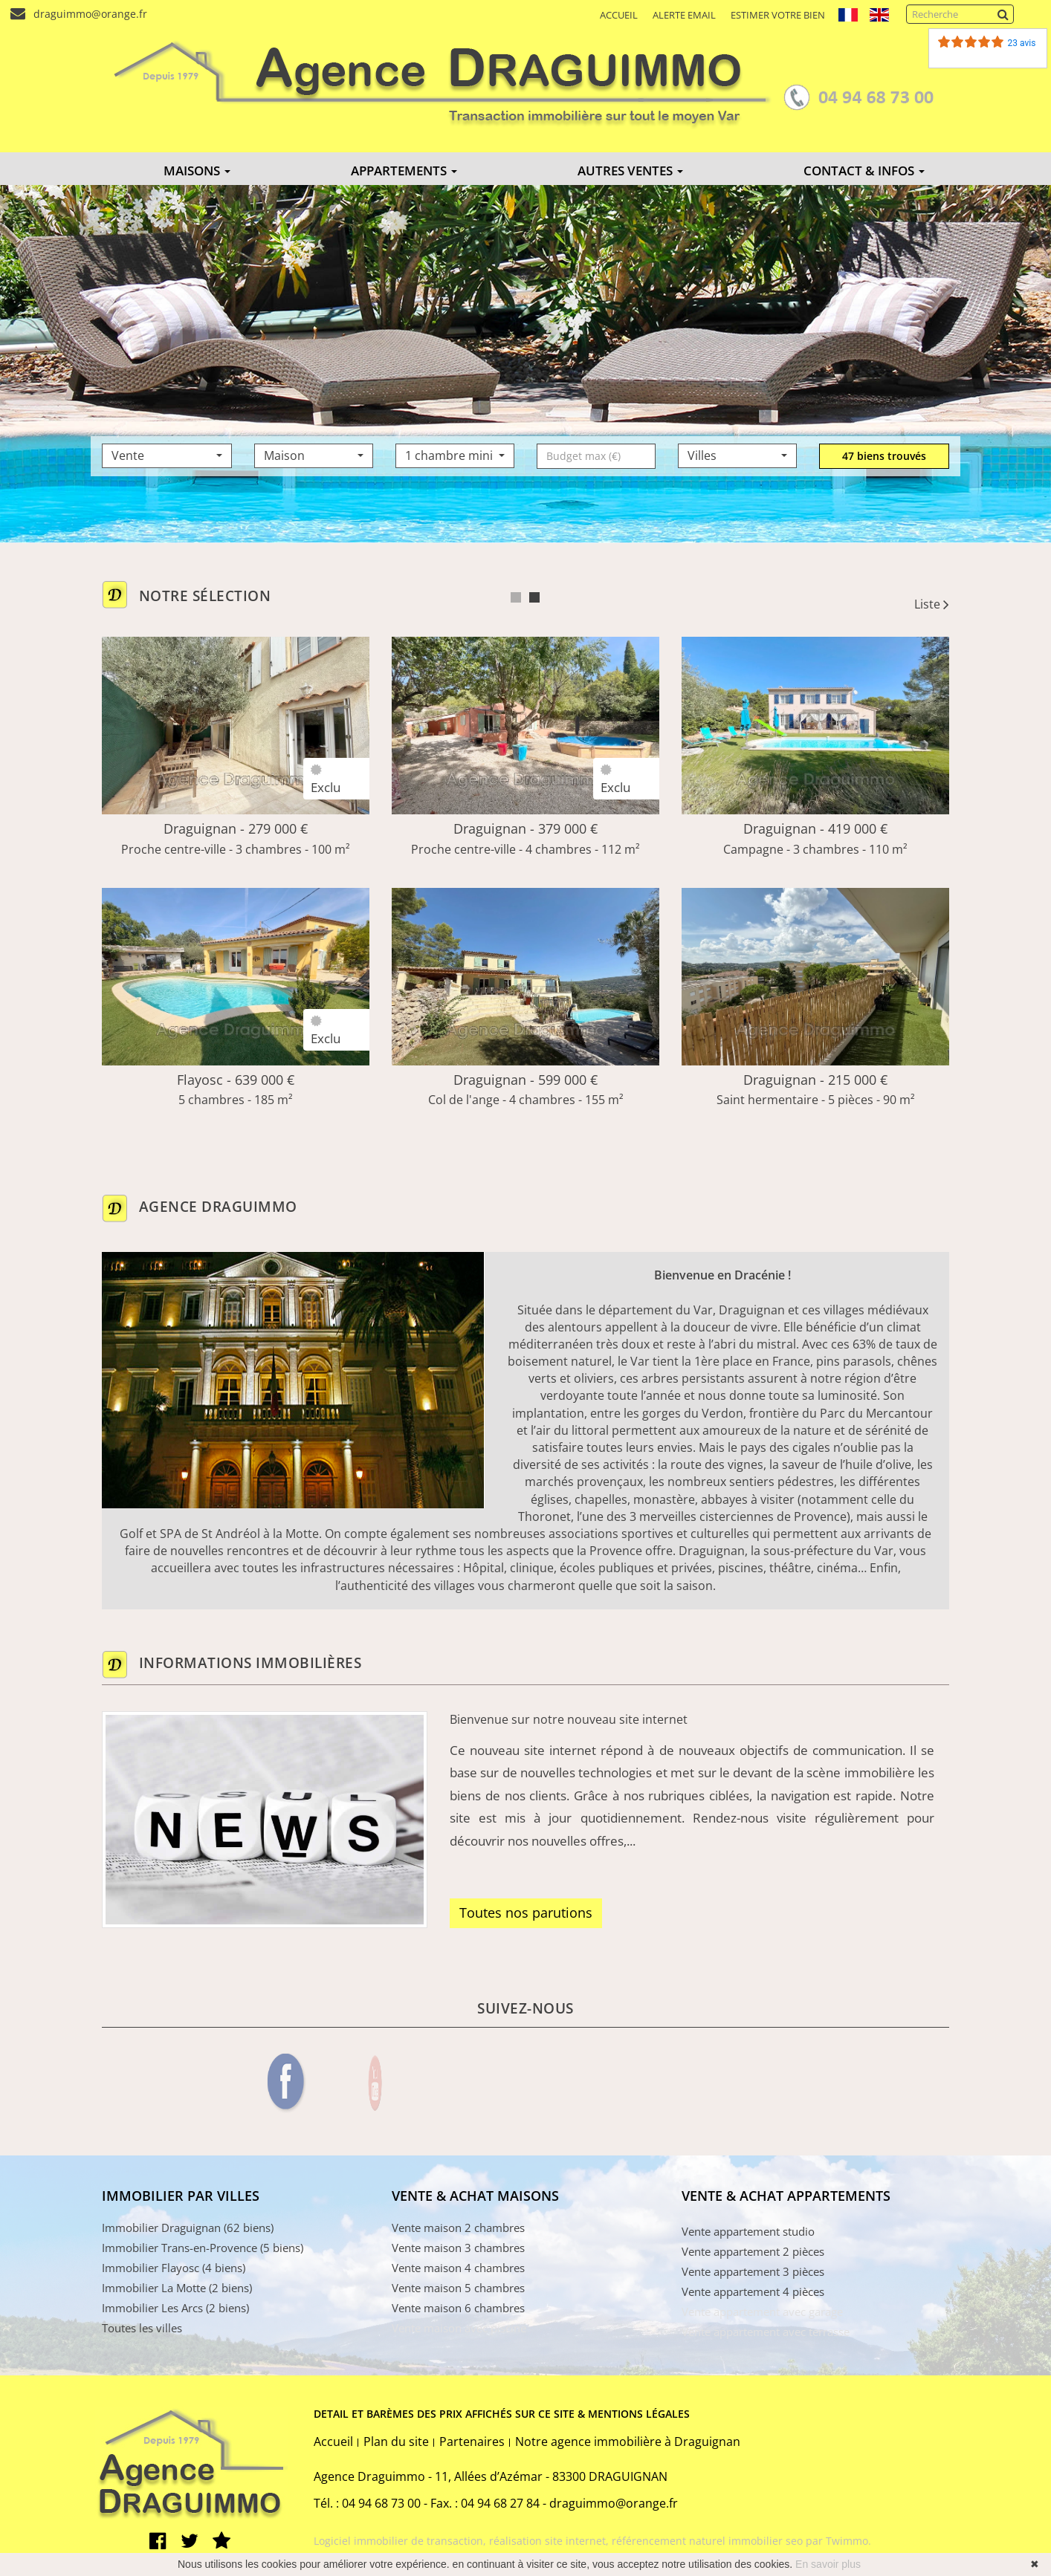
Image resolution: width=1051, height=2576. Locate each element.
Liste (931, 604)
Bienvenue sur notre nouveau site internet (569, 1719)
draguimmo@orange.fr (87, 14)
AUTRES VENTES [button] (630, 170)
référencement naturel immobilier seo (709, 2541)
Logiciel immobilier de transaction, (401, 2541)
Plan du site (396, 2441)
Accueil (619, 15)
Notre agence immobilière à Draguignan (627, 2441)
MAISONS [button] (197, 170)
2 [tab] (534, 597)
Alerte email (684, 15)
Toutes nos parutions (525, 1912)
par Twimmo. (838, 2541)
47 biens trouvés (884, 456)
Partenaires (472, 2441)
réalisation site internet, (550, 2541)
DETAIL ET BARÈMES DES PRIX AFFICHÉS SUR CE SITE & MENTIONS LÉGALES (502, 2414)
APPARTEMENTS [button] (404, 170)
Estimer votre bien (778, 15)
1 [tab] (516, 597)
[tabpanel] (525, 887)
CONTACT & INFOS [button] (864, 170)
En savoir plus (828, 2564)
